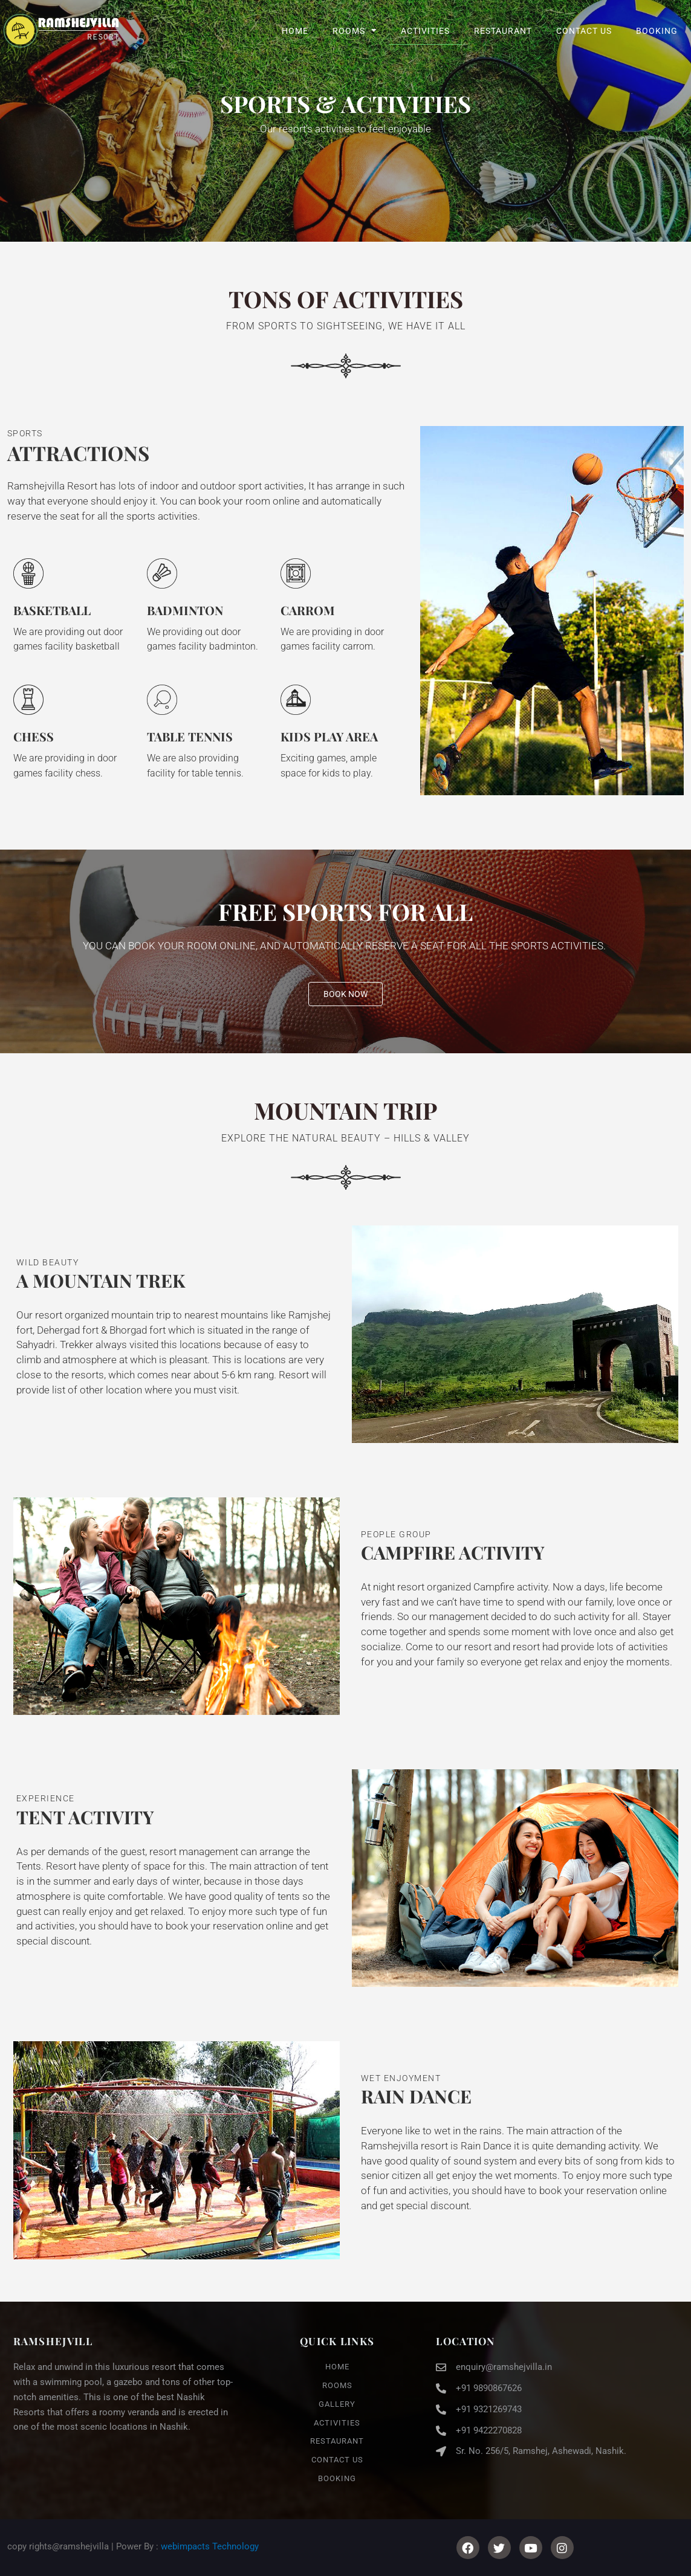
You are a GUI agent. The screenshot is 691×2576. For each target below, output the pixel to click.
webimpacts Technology (210, 2546)
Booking (657, 31)
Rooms (355, 31)
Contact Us (584, 31)
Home (295, 31)
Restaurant (503, 31)
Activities (425, 31)
